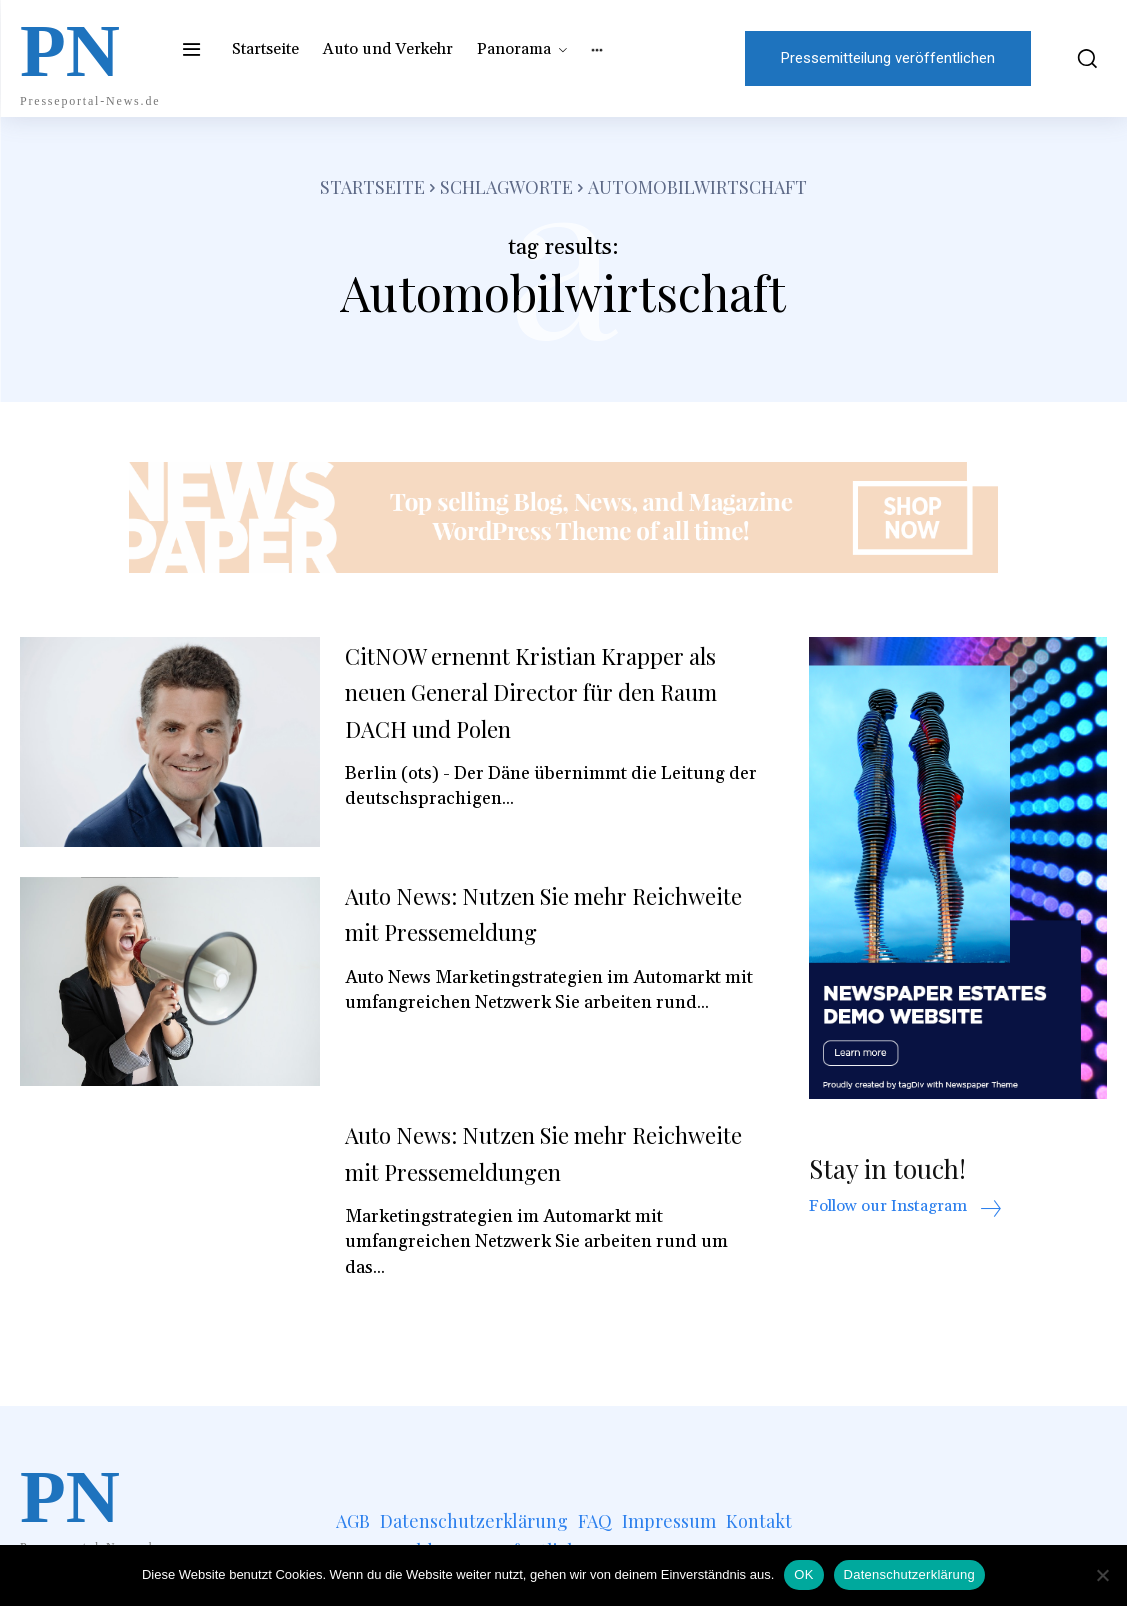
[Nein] (1102, 1575)
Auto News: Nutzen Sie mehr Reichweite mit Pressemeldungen (539, 1151)
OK (803, 1574)
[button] (1079, 58)
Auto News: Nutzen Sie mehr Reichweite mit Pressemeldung (524, 912)
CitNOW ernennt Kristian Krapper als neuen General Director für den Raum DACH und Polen (547, 691)
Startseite (372, 187)
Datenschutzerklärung (909, 1574)
